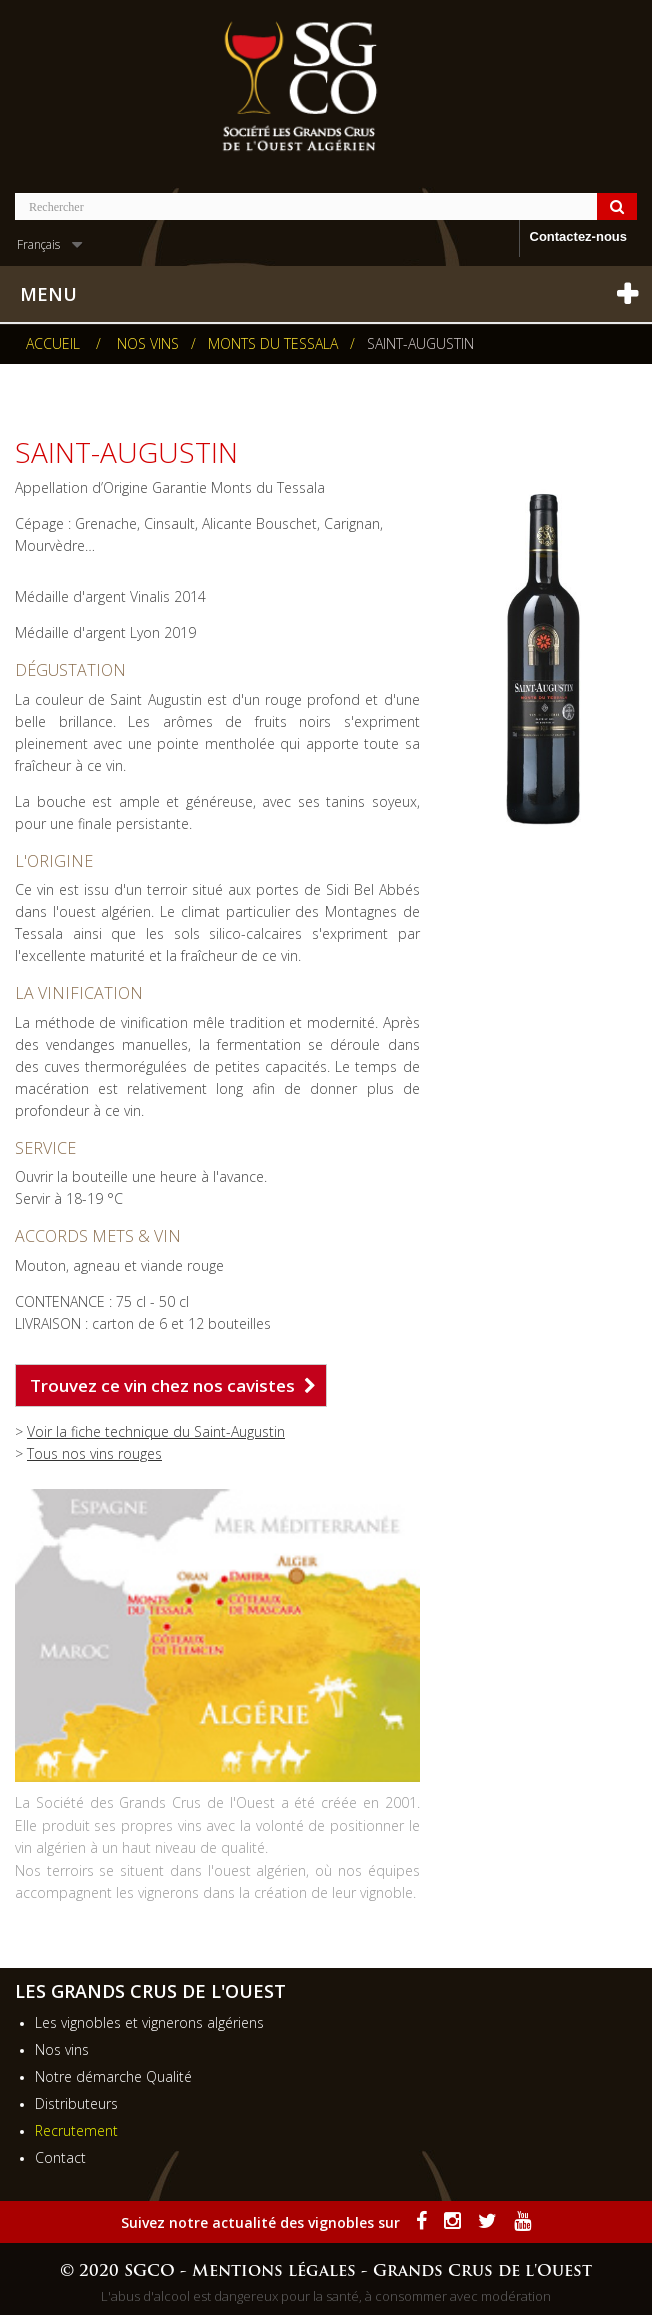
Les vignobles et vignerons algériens (149, 2022)
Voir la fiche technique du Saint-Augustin (156, 1431)
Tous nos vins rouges (94, 1453)
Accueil (53, 344)
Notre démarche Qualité (113, 2076)
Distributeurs (76, 2103)
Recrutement (76, 2130)
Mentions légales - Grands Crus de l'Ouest (392, 2272)
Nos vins (62, 2049)
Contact (60, 2157)
